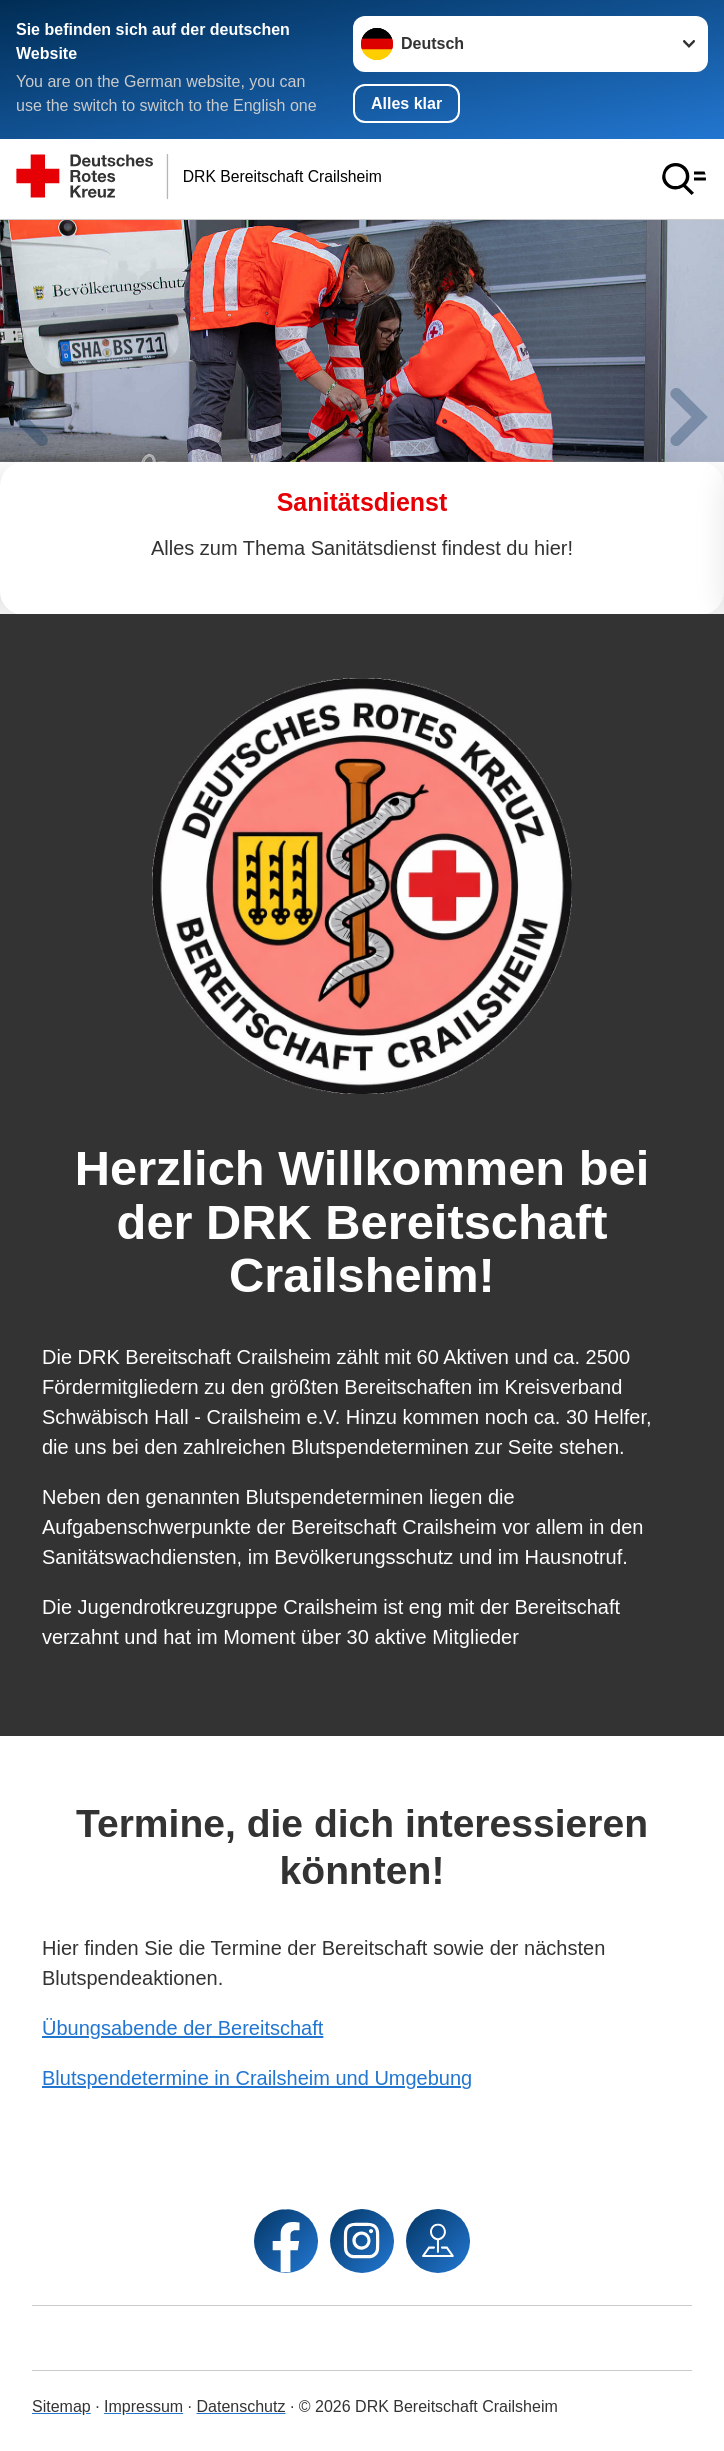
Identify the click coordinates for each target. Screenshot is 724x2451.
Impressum (143, 2406)
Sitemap (61, 2406)
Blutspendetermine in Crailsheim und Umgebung (257, 2078)
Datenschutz (241, 2406)
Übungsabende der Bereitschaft (182, 2028)
